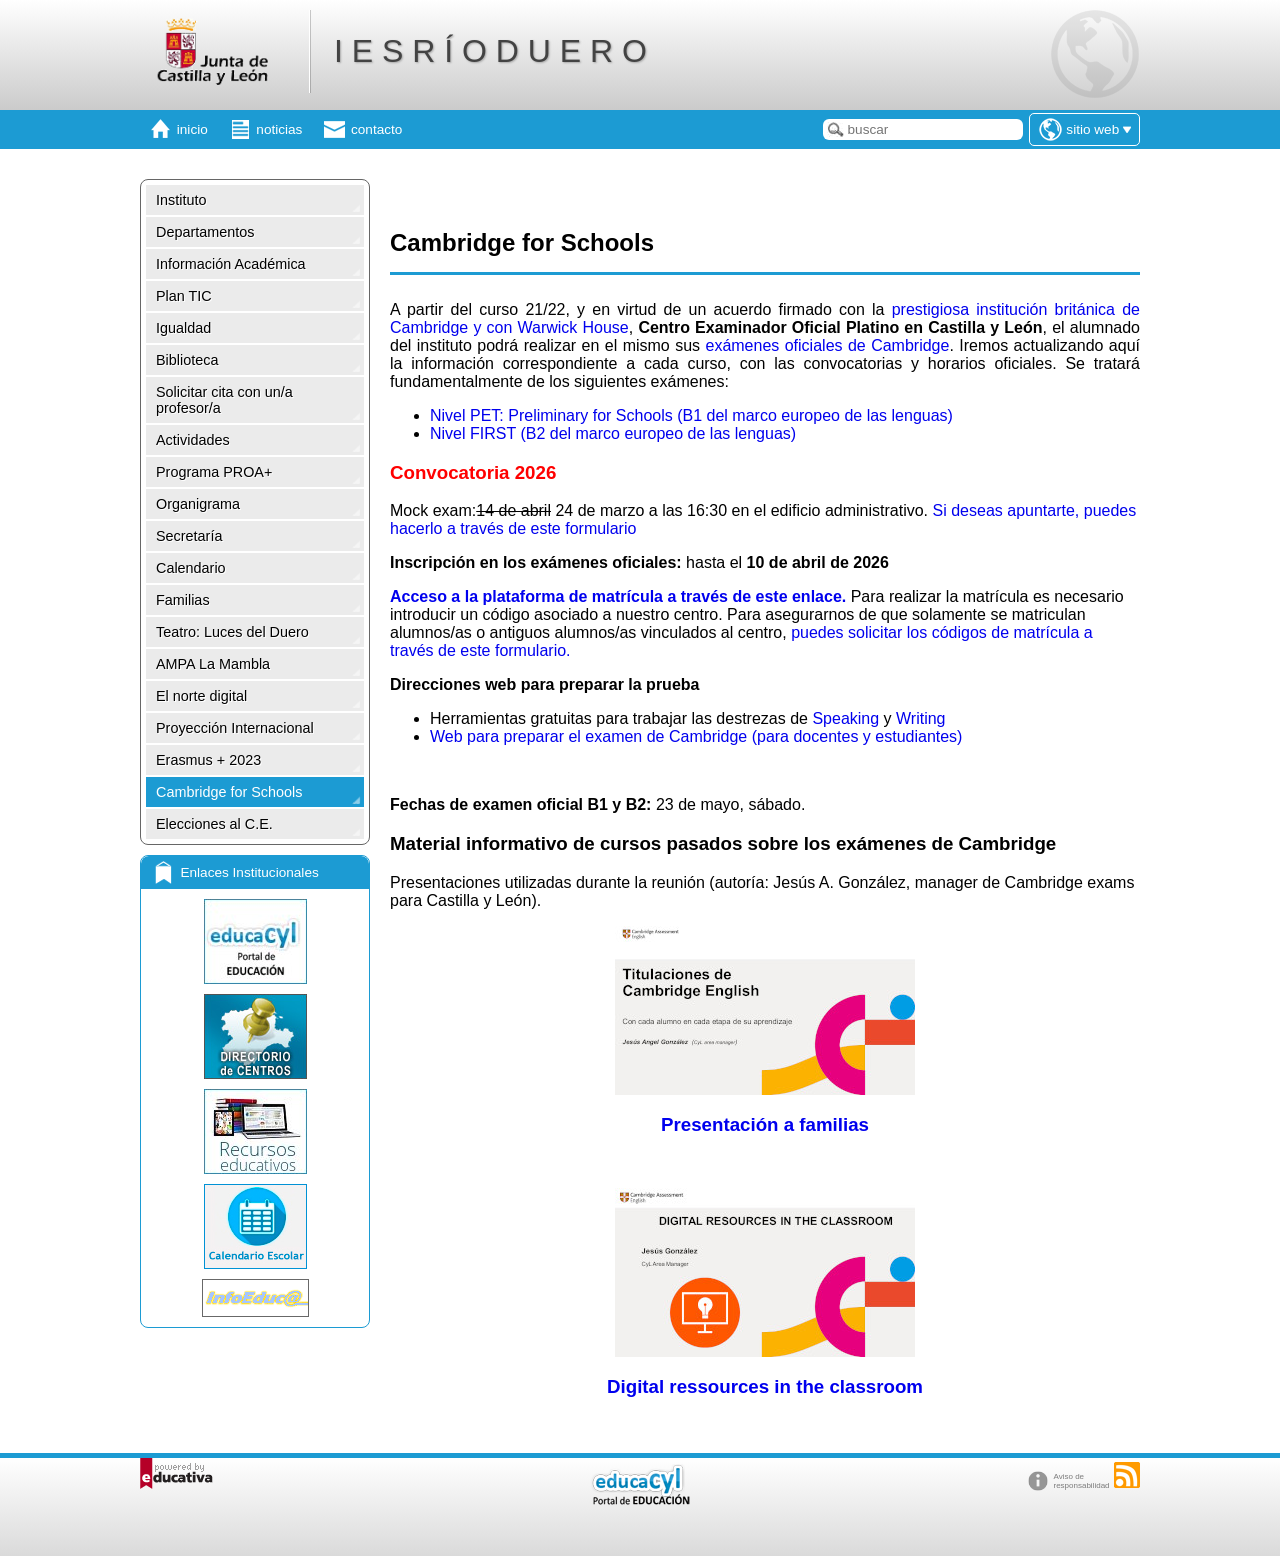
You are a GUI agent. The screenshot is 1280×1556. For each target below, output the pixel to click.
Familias (183, 600)
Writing (921, 718)
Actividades (193, 440)
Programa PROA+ (214, 472)
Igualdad (183, 328)
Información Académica (231, 264)
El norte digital (201, 696)
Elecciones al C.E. (214, 824)
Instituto (181, 200)
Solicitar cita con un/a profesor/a (224, 400)
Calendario (191, 568)
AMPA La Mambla (213, 664)
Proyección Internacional (235, 728)
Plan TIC (184, 296)
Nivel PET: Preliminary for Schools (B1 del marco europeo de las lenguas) (691, 415)
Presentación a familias (765, 1124)
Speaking (845, 718)
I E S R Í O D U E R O (490, 51)
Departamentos (205, 232)
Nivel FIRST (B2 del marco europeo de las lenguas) (613, 433)
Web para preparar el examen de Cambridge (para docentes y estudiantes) (696, 736)
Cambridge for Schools (229, 792)
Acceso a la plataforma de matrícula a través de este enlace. (620, 596)
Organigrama (198, 504)
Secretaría (189, 536)
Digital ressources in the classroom (765, 1386)
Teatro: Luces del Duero (232, 632)
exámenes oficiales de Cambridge (827, 345)
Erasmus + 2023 (208, 760)
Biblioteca (187, 360)
